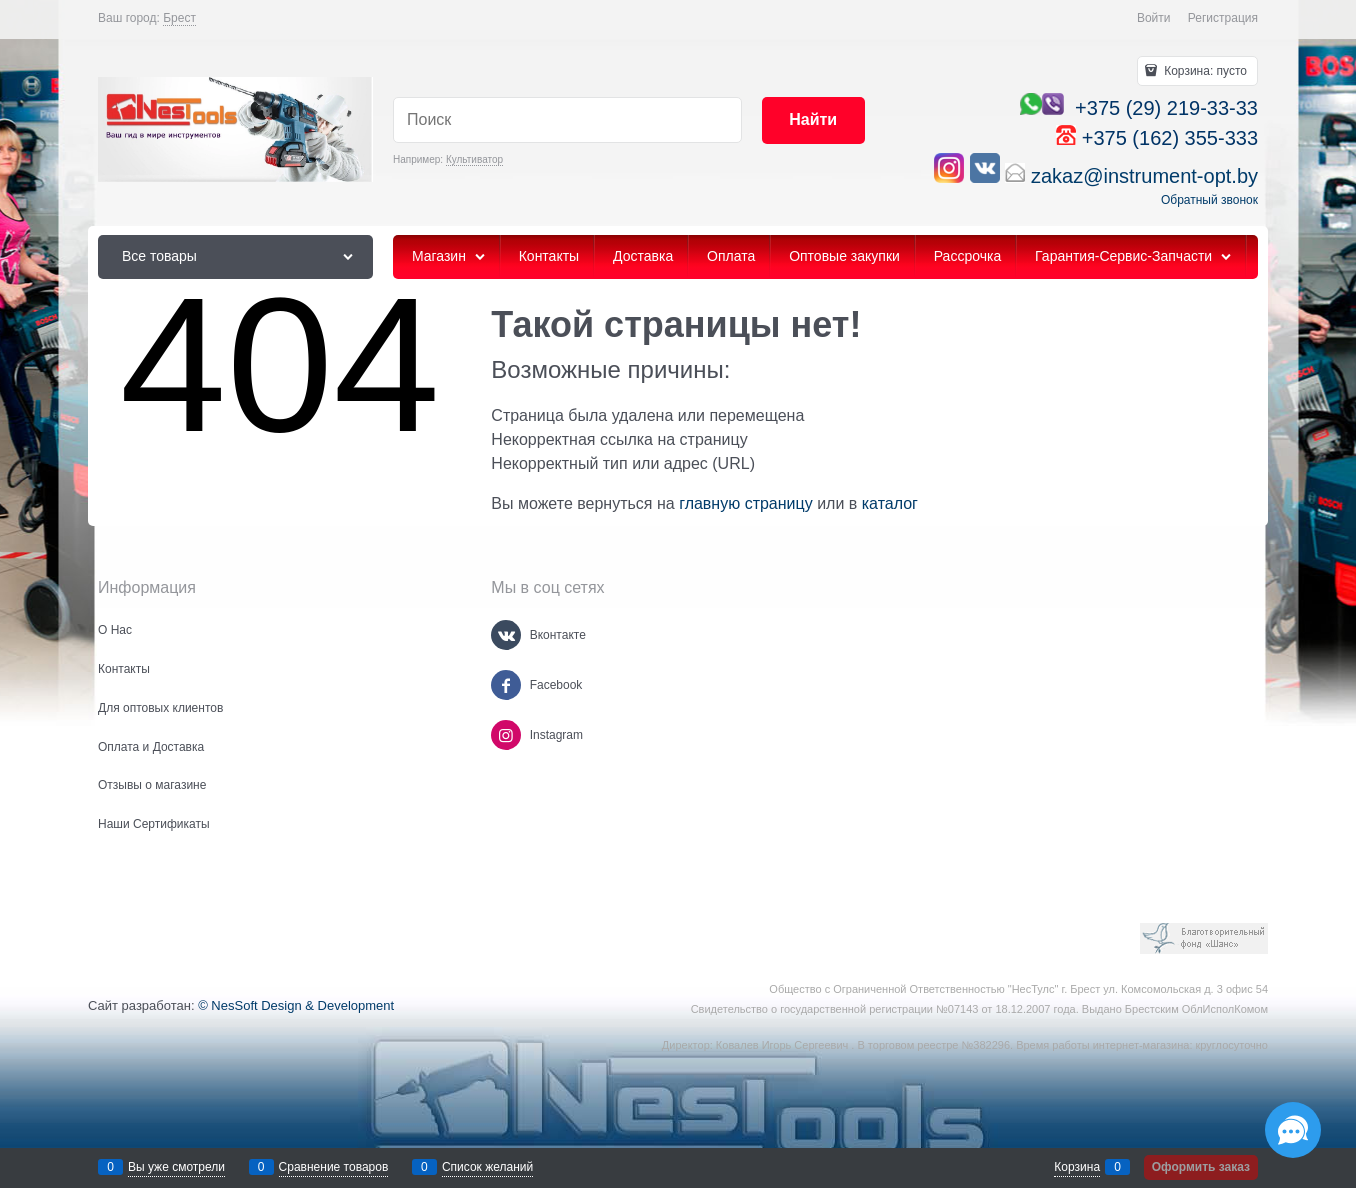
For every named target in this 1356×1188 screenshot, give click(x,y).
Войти (1154, 18)
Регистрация (1223, 18)
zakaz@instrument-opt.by (1144, 176)
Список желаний (487, 1167)
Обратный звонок (1209, 200)
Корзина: (1204, 71)
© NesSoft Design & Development (296, 1005)
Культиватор (474, 159)
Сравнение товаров (334, 1167)
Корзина (1077, 1167)
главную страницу (746, 503)
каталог (890, 503)
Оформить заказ (1201, 1167)
